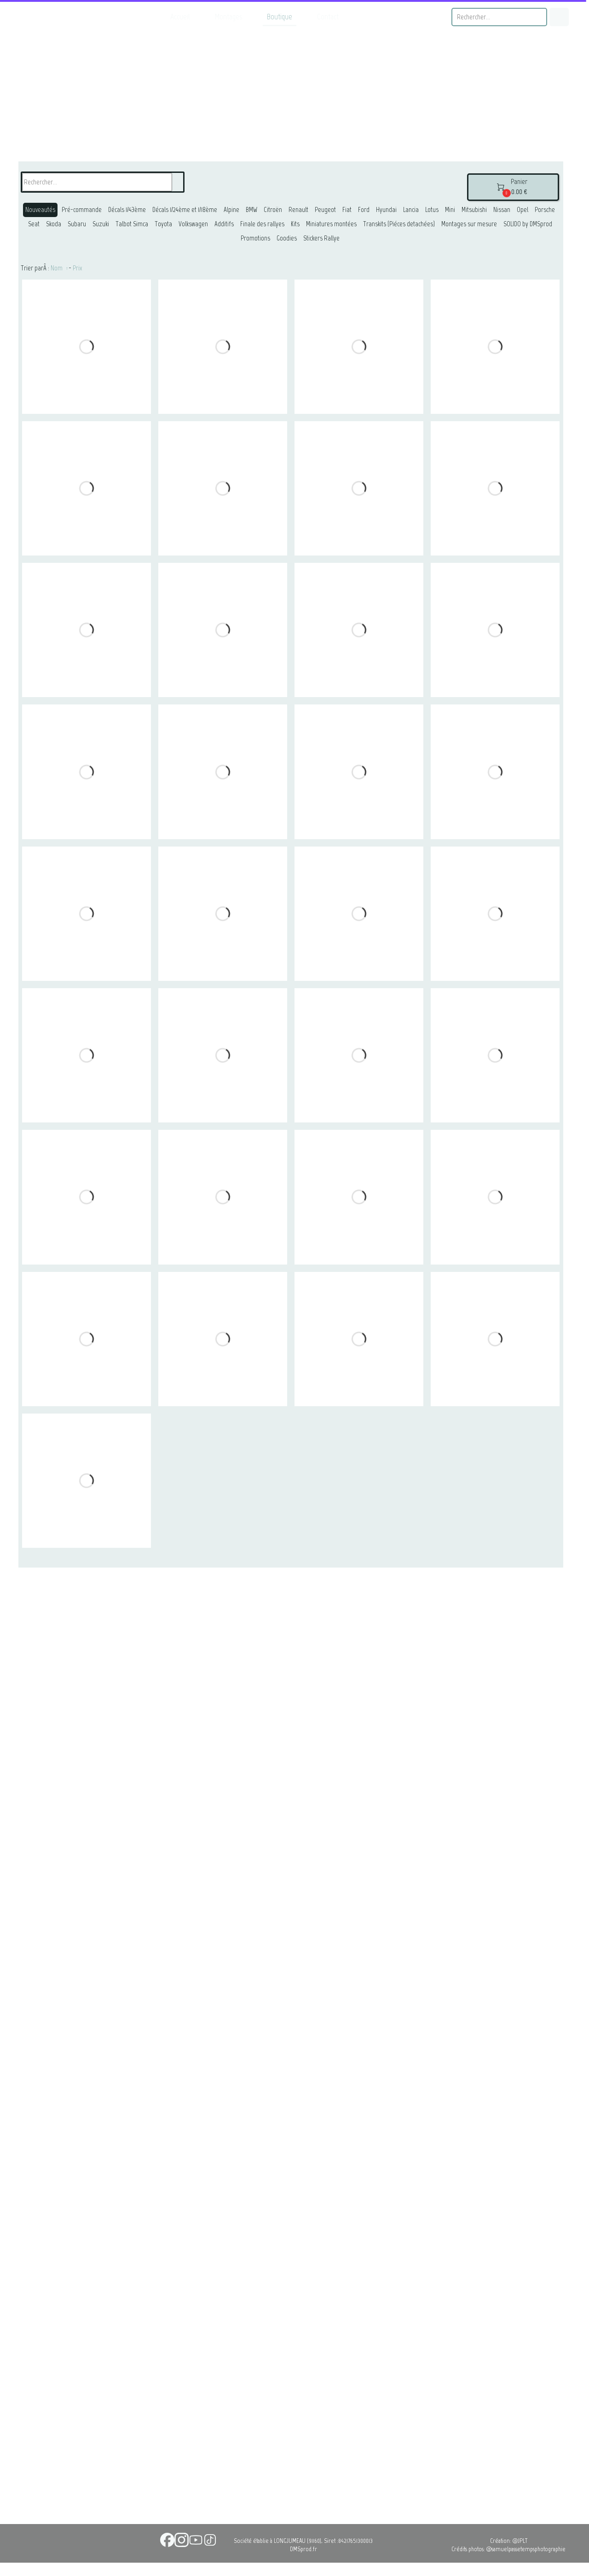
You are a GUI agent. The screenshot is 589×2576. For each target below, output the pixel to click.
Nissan (501, 210)
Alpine (231, 210)
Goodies (287, 238)
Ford (364, 210)
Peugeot (325, 210)
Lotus (432, 210)
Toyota (163, 224)
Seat (34, 224)
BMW (251, 210)
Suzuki (100, 224)
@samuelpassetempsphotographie (526, 2549)
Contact (328, 16)
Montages (228, 16)
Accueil (180, 16)
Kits (295, 224)
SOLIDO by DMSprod (527, 224)
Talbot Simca (131, 224)
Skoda (53, 224)
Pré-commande (82, 210)
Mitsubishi (474, 210)
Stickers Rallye (321, 238)
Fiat (347, 210)
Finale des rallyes (262, 224)
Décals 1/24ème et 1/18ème (184, 210)
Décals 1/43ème (127, 210)
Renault (298, 210)
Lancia (411, 210)
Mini (450, 210)
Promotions (255, 238)
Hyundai (386, 210)
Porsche (545, 210)
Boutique (279, 16)
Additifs (224, 224)
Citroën (273, 210)
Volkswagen (193, 224)
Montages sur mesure (469, 224)
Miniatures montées (331, 224)
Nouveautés (40, 210)
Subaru (77, 224)
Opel (522, 210)
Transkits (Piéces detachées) (399, 224)
